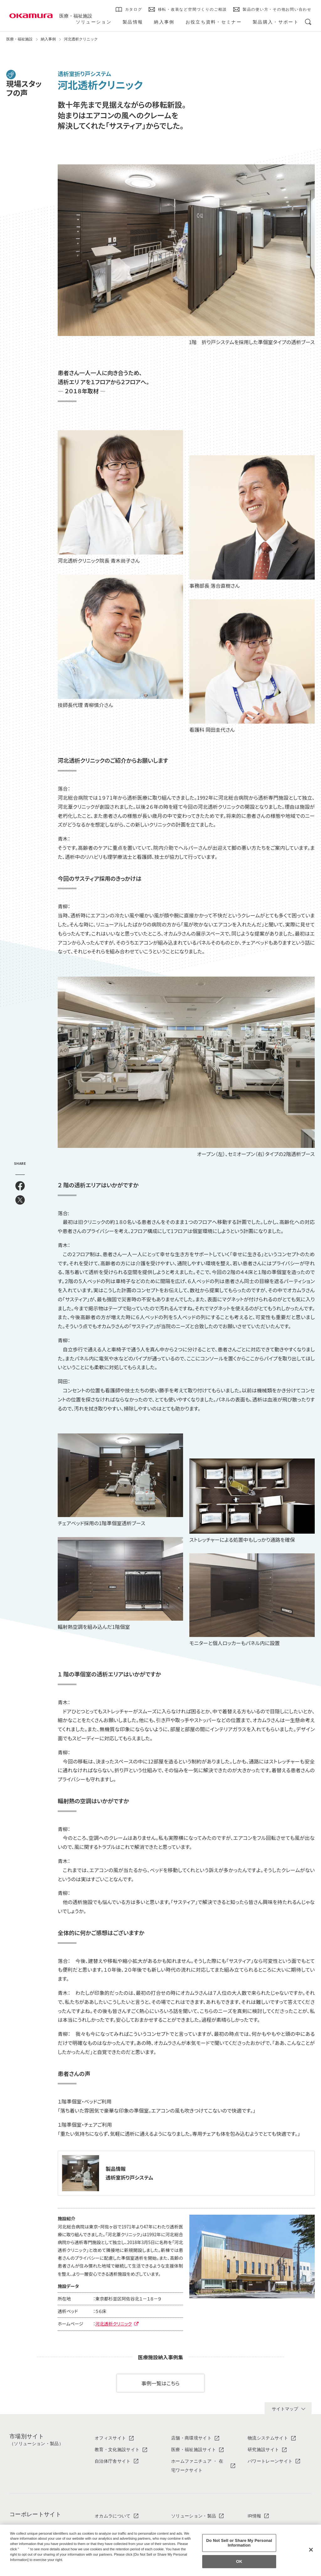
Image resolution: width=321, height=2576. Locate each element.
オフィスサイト (110, 2437)
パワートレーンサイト (270, 2461)
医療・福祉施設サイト (193, 2449)
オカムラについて (113, 2515)
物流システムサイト (268, 2437)
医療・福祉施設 (75, 15)
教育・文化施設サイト (117, 2449)
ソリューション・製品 (193, 2515)
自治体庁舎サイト (113, 2461)
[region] (160, 2550)
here (24, 2549)
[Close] (311, 2550)
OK (239, 2561)
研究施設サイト (263, 2449)
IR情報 (254, 2515)
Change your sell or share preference (43, 2570)
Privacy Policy (23, 2565)
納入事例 (48, 39)
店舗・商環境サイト (191, 2437)
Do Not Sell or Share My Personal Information (239, 2543)
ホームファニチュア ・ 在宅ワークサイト (197, 2466)
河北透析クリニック (113, 2323)
